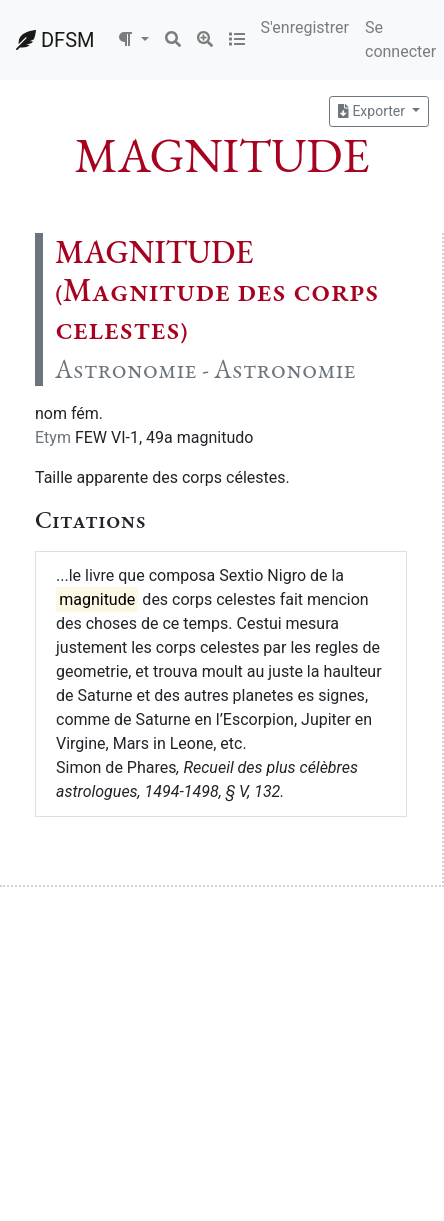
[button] (133, 40)
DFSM (55, 40)
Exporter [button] (373, 111)
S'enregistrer (305, 27)
